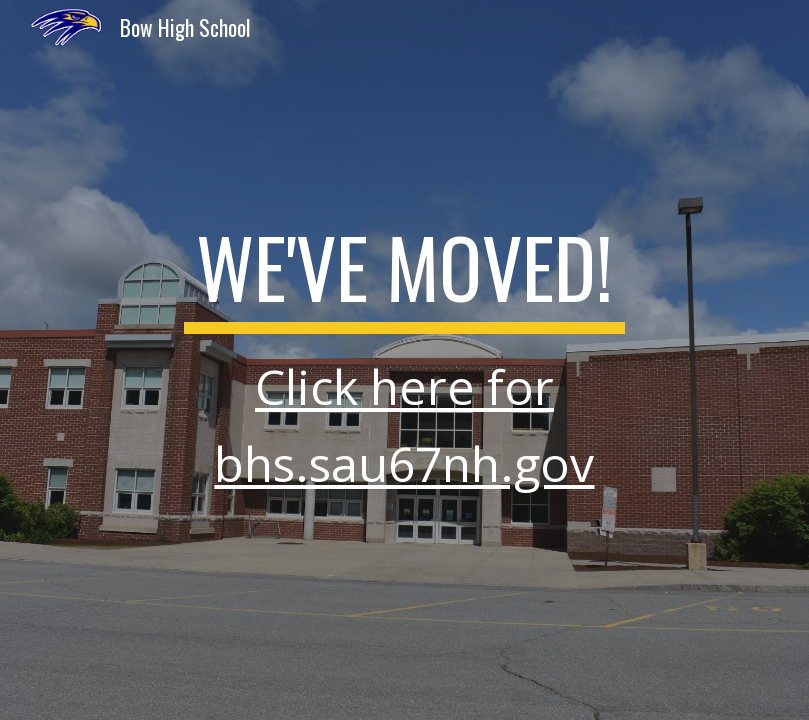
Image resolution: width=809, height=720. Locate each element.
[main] (405, 360)
